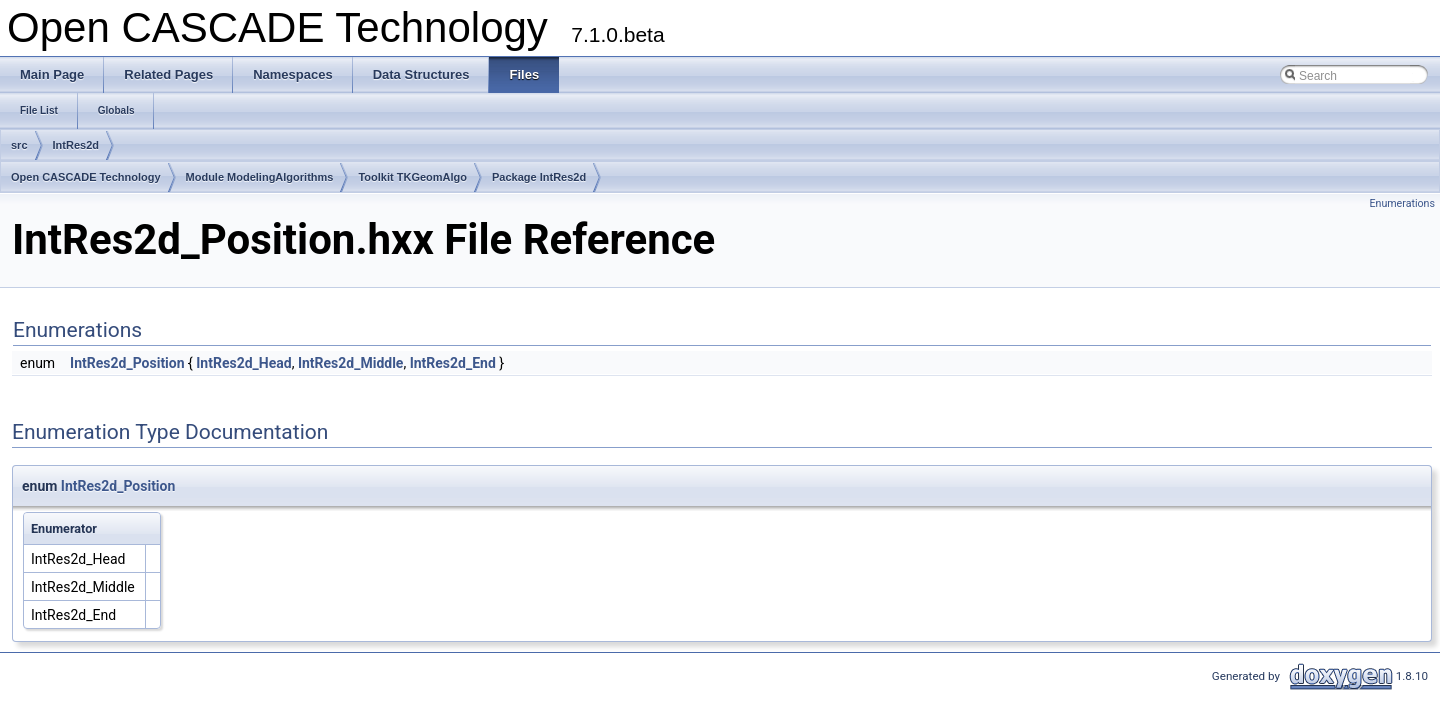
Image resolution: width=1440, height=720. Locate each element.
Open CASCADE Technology (86, 177)
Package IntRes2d (539, 177)
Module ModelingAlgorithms (260, 177)
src (19, 145)
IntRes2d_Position (127, 363)
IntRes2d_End (453, 363)
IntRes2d (76, 145)
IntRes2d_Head (243, 363)
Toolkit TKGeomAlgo (412, 177)
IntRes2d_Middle (351, 363)
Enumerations (1402, 203)
